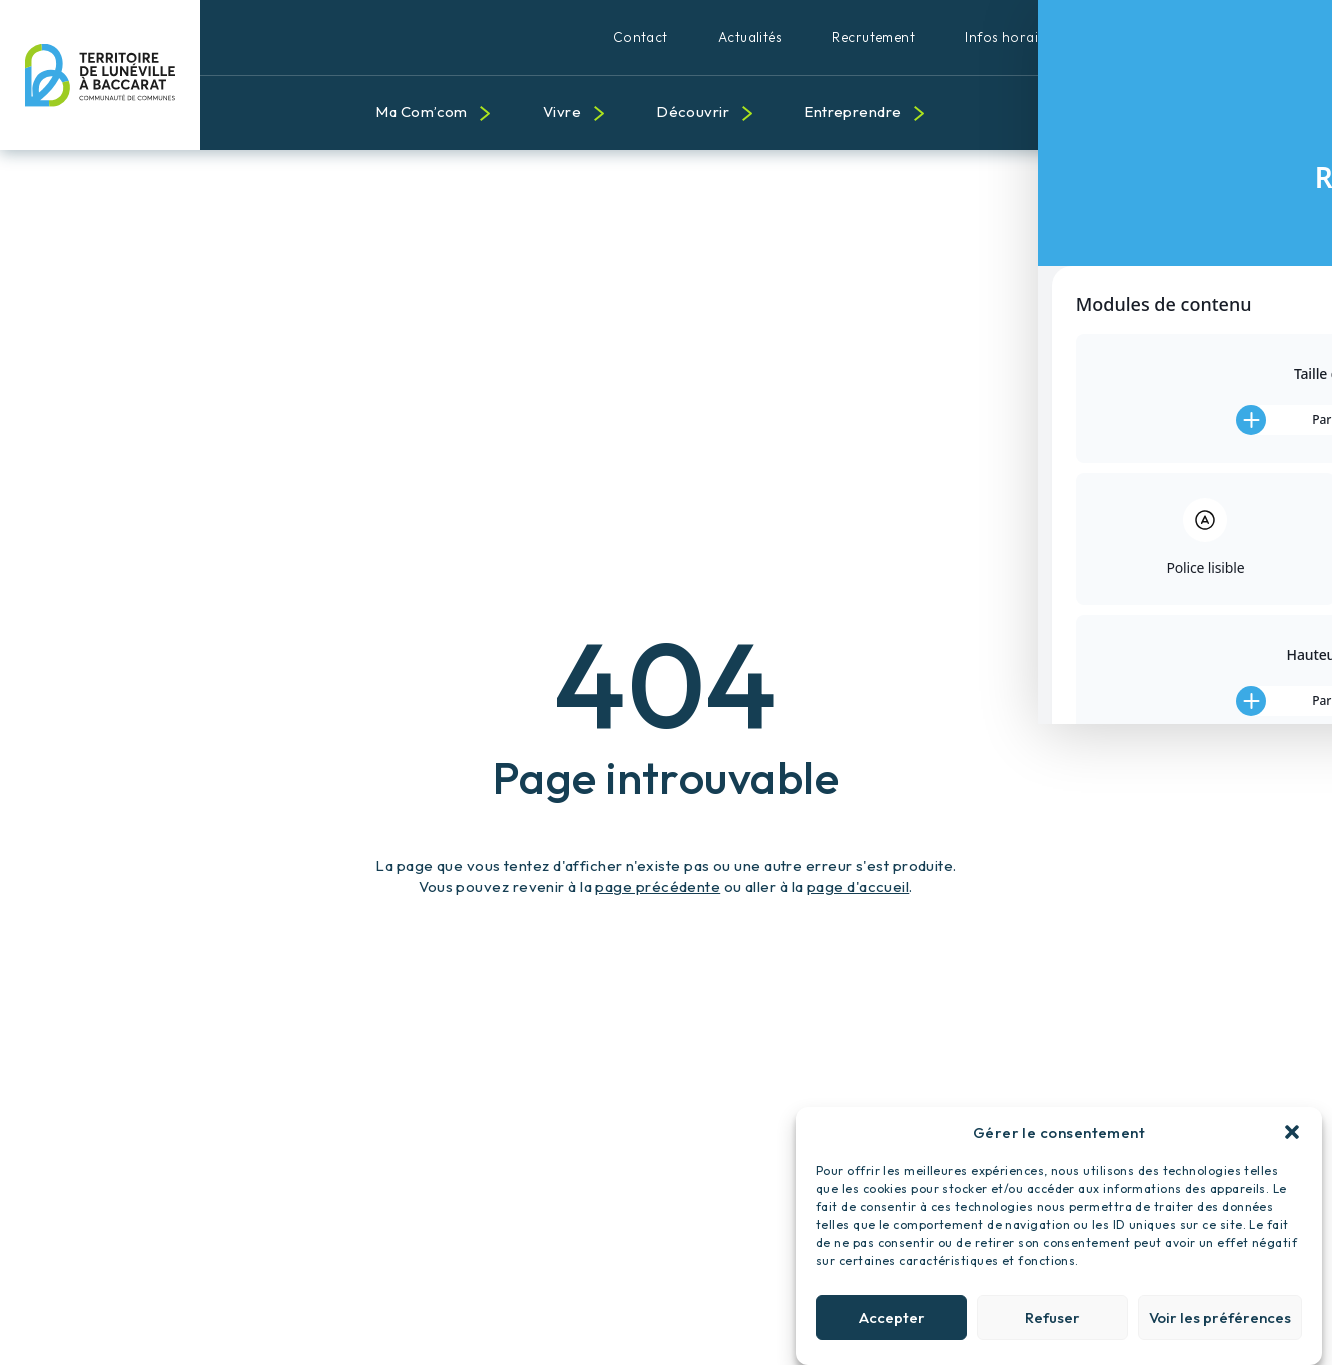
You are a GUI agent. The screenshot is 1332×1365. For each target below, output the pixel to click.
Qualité (1226, 37)
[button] (1292, 1141)
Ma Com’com (421, 111)
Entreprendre (852, 111)
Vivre (562, 111)
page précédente (657, 886)
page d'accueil (858, 886)
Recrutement (873, 37)
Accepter (892, 1326)
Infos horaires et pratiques (1052, 37)
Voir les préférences (1220, 1326)
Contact (640, 37)
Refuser (1052, 1326)
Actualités (750, 37)
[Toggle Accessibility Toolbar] (1286, 637)
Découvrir (692, 111)
